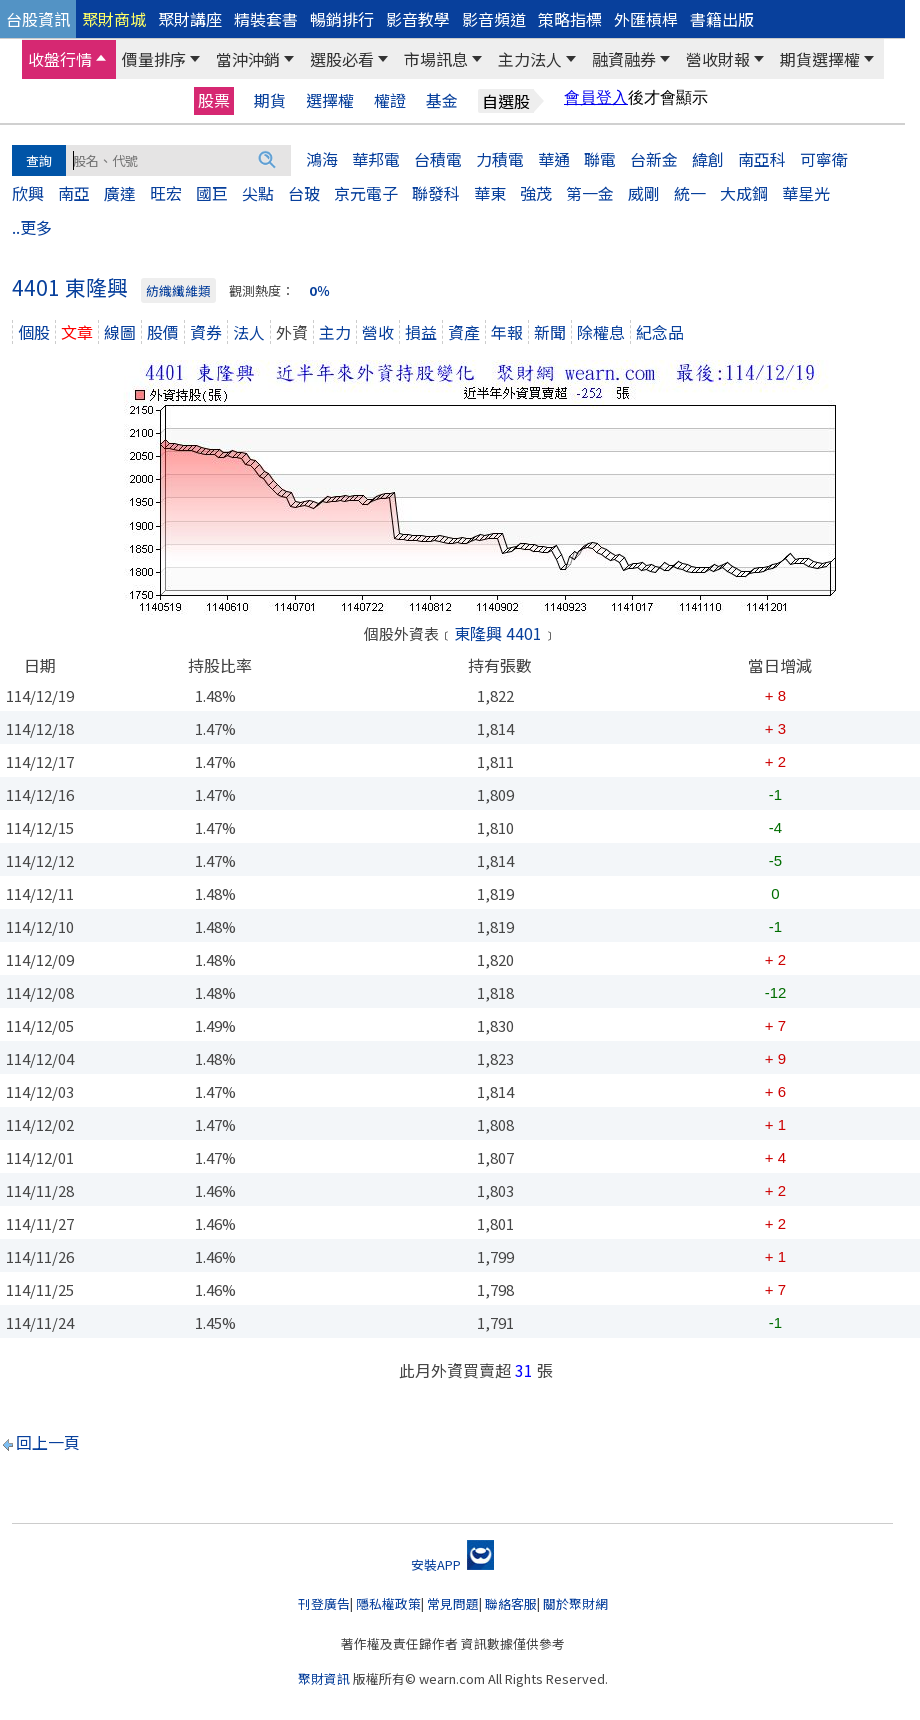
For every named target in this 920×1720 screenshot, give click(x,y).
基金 (442, 100)
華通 (554, 159)
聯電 (600, 159)
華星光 (806, 193)
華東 (490, 193)
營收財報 (718, 59)
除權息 (601, 332)
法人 (249, 332)
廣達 (120, 193)
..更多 (32, 227)
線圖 (120, 332)
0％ (319, 290)
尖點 (258, 193)
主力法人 (530, 59)
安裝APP (452, 1564)
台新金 (654, 159)
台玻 (304, 193)
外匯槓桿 (646, 19)
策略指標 (570, 19)
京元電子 (366, 193)
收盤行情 (60, 59)
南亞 (74, 193)
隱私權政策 (388, 1603)
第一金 (590, 193)
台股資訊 (38, 19)
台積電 (438, 159)
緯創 (708, 159)
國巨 (212, 193)
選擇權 (330, 100)
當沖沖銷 (248, 59)
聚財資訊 (324, 1678)
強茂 (536, 193)
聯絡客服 (511, 1603)
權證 (390, 100)
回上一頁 (48, 1442)
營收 (378, 332)
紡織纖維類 (178, 290)
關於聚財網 (575, 1603)
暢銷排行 (342, 19)
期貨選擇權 (820, 59)
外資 (292, 332)
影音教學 (418, 19)
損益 (421, 332)
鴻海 (322, 159)
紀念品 (660, 332)
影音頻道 (494, 19)
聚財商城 (114, 19)
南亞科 (762, 159)
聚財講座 (190, 19)
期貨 (270, 100)
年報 (507, 332)
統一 (690, 193)
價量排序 (154, 59)
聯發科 (436, 193)
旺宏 (166, 193)
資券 (206, 332)
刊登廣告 (324, 1603)
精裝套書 (266, 19)
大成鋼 (744, 193)
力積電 (500, 159)
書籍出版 (722, 19)
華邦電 (376, 159)
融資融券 (624, 59)
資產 (464, 332)
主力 (335, 332)
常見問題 (453, 1603)
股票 (214, 100)
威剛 (644, 193)
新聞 (550, 332)
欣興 (28, 193)
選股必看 (342, 59)
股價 (163, 332)
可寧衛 (824, 159)
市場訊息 (436, 59)
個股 (34, 332)
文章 (77, 332)
